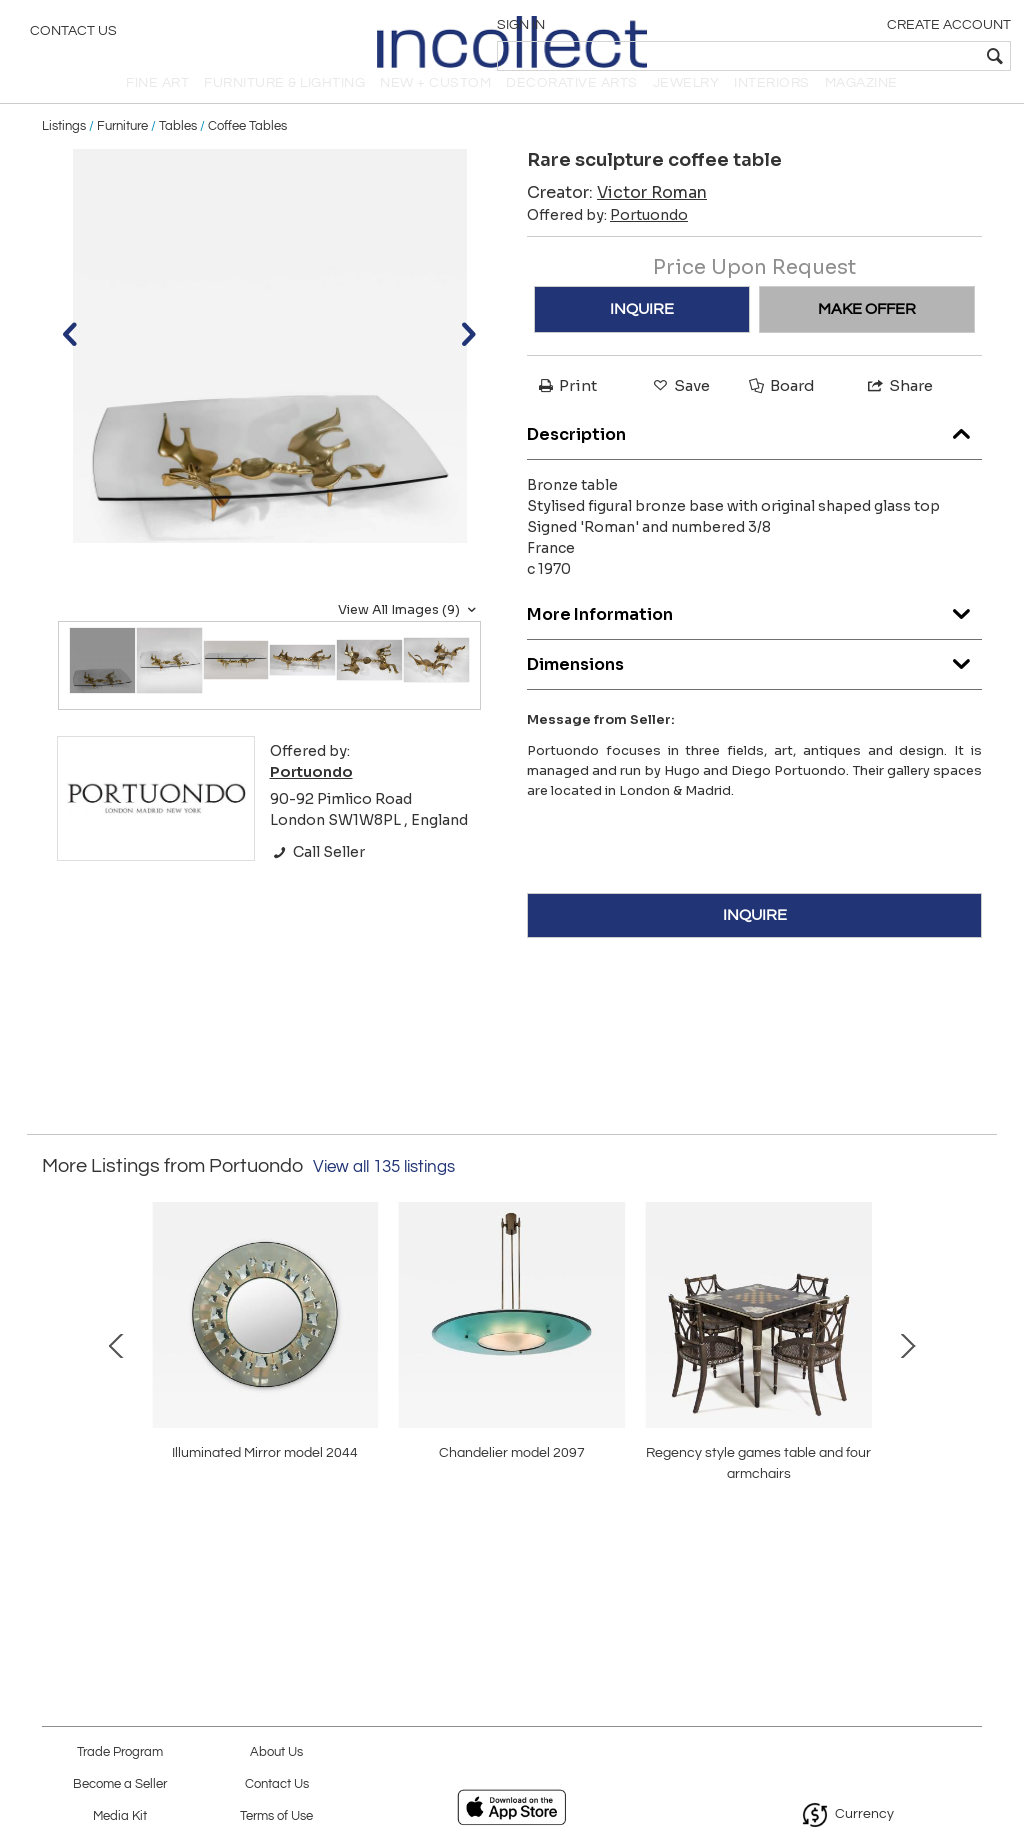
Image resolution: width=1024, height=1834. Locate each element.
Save (680, 411)
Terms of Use (276, 1816)
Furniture (122, 152)
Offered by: (607, 241)
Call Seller (317, 878)
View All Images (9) (409, 635)
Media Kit (120, 1816)
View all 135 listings (384, 1192)
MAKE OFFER (867, 335)
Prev (57, 1389)
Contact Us (73, 35)
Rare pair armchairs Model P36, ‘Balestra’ (799, 1519)
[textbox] (864, 56)
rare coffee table (512, 1519)
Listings (64, 152)
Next (967, 1389)
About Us (276, 1752)
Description (754, 455)
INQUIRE (642, 335)
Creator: (617, 218)
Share (899, 411)
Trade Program (120, 1752)
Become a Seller (120, 1784)
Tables (178, 152)
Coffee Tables (247, 152)
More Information (754, 635)
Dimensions (754, 685)
